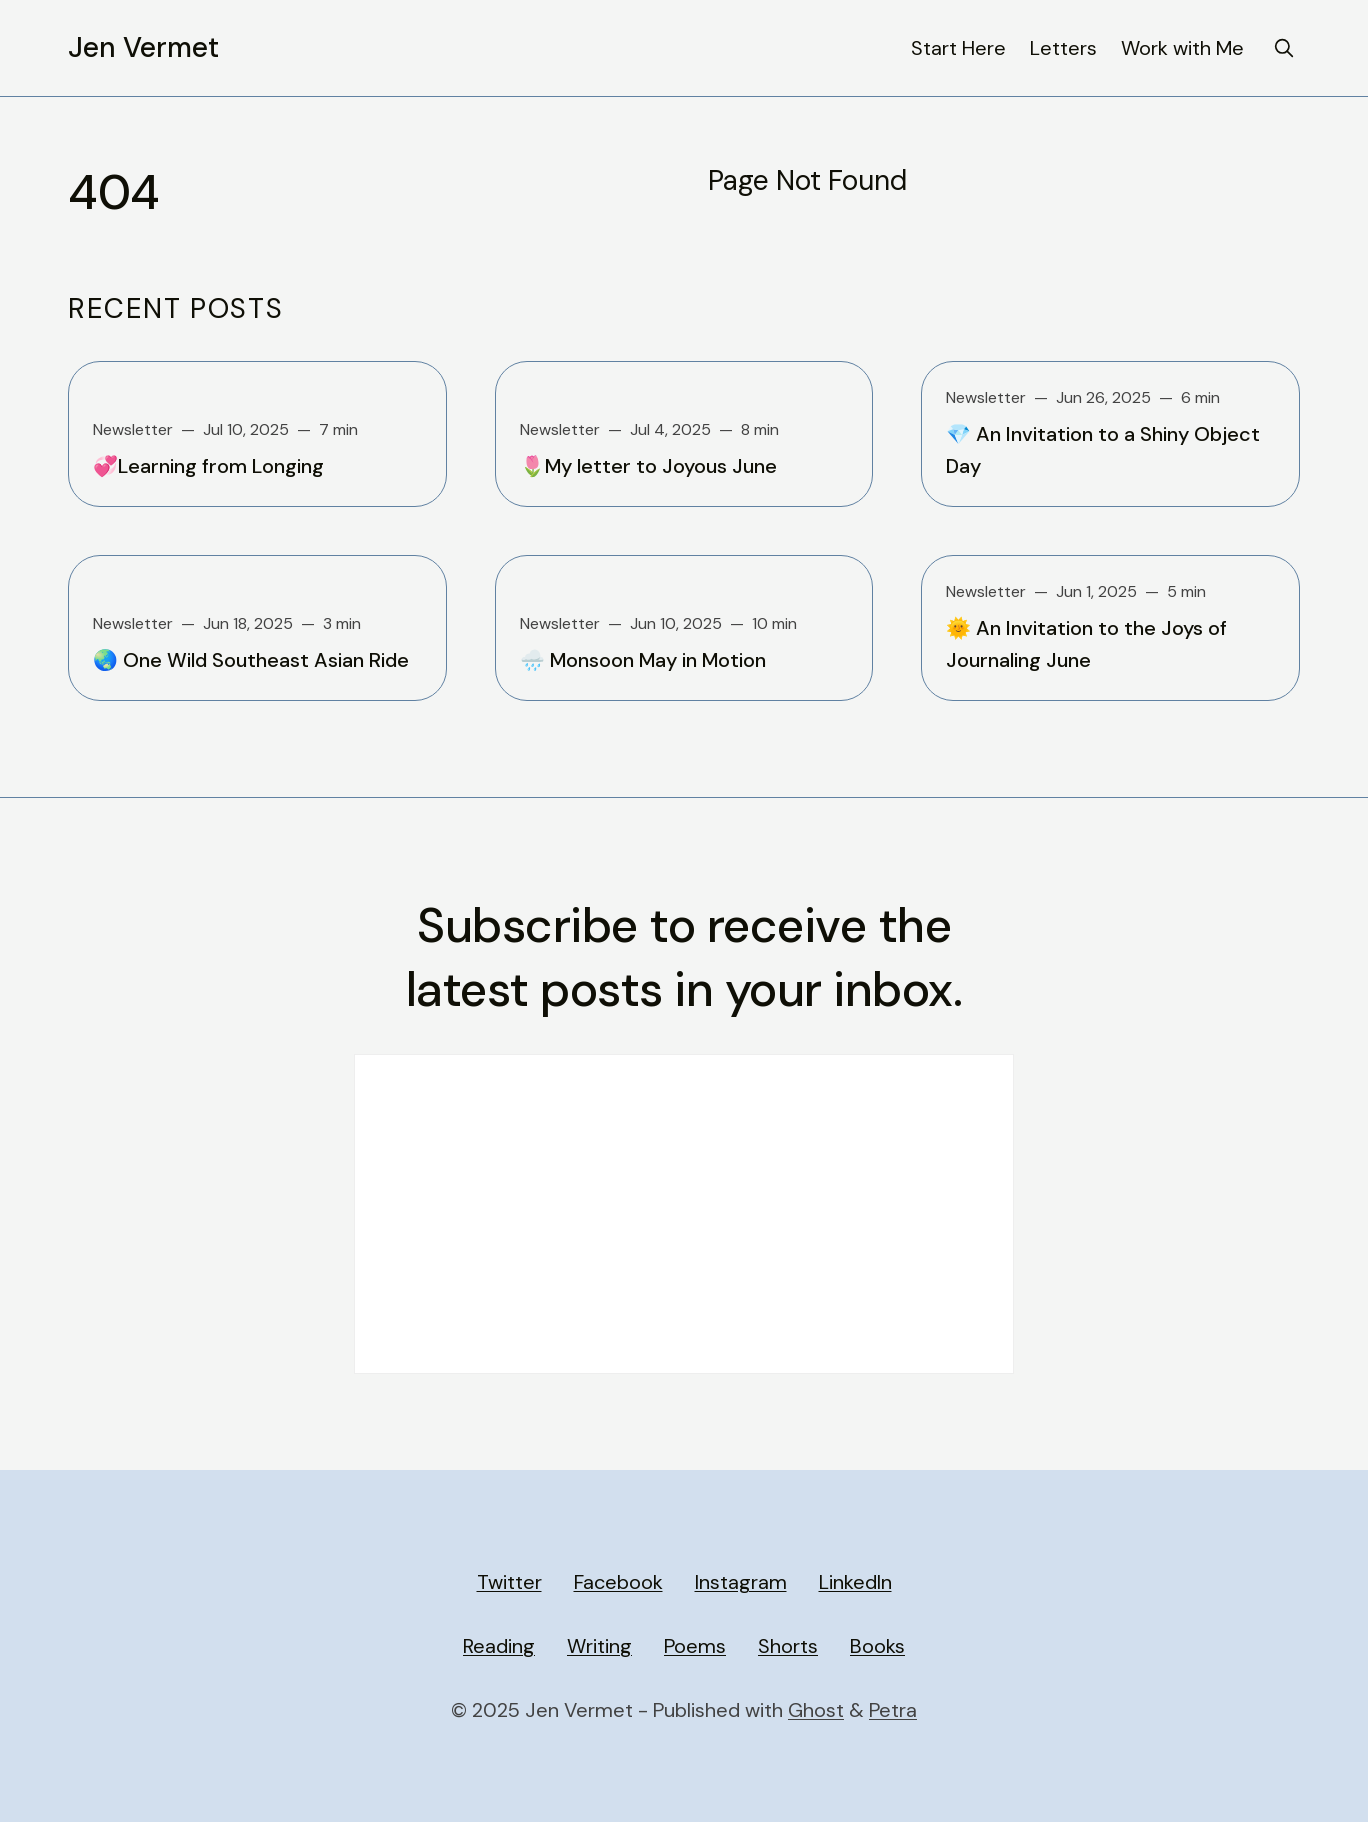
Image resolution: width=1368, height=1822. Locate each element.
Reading (499, 1646)
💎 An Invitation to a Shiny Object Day (1103, 450)
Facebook (618, 1582)
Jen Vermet (143, 48)
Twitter (509, 1582)
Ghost (816, 1710)
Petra (893, 1710)
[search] (1284, 48)
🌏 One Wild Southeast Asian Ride (251, 660)
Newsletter (133, 429)
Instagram (741, 1582)
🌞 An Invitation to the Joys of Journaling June (1086, 644)
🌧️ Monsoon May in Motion (643, 660)
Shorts (788, 1646)
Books (877, 1646)
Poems (695, 1646)
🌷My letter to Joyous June (648, 466)
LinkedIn (855, 1582)
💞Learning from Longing (208, 466)
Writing (599, 1646)
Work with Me (1182, 48)
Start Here (958, 48)
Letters (1063, 48)
